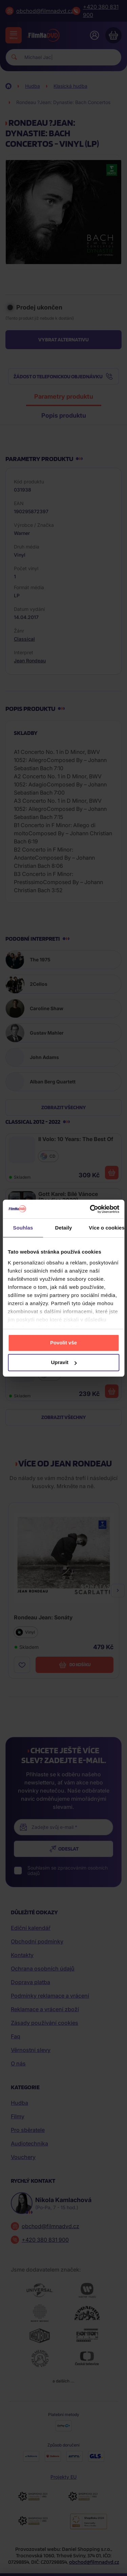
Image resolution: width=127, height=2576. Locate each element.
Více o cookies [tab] (106, 1228)
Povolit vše (63, 1342)
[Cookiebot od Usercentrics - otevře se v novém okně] (90, 1209)
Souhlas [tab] (23, 1228)
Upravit (64, 1362)
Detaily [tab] (63, 1228)
